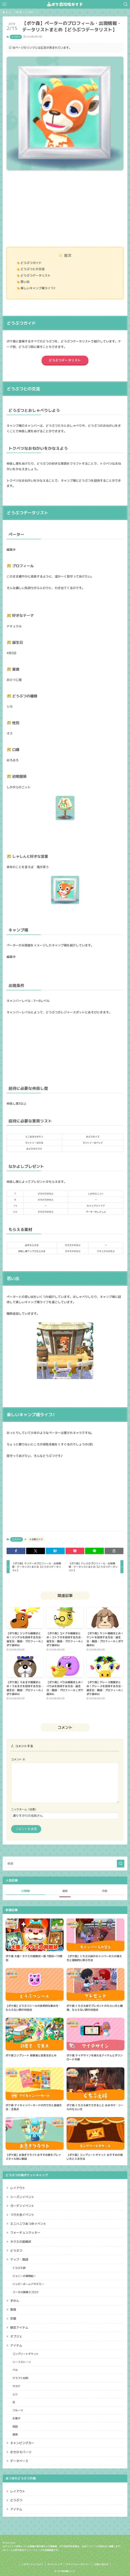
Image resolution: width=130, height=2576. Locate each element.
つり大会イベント (22, 2215)
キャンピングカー (22, 2443)
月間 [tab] (104, 1891)
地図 (15, 2426)
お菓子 (16, 2418)
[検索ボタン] (126, 4)
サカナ (16, 2386)
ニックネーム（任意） (24, 1809)
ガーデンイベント (22, 2206)
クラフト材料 (20, 2378)
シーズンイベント (22, 2197)
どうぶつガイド (31, 263)
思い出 (25, 282)
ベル (15, 2370)
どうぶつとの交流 (33, 269)
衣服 (13, 2318)
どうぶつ (16, 36)
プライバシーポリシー (78, 2564)
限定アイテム (19, 2327)
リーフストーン (21, 2362)
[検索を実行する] (120, 1864)
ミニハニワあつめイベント (28, 2224)
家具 (13, 2310)
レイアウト (17, 2188)
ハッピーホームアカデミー (28, 2284)
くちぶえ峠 (19, 2268)
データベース (19, 2461)
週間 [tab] (65, 1891)
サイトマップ (54, 2564)
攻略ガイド (37, 1539)
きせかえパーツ (20, 2452)
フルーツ (17, 2410)
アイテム (16, 2345)
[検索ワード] (65, 1864)
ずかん (14, 2301)
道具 (15, 2434)
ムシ (15, 2394)
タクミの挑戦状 (20, 2242)
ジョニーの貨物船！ (24, 2276)
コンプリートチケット (25, 2354)
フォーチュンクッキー (25, 2233)
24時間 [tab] (25, 1891)
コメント (18, 1759)
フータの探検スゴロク (25, 2292)
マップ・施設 (19, 2259)
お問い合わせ (101, 2564)
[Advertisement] (65, 208)
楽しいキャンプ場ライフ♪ (38, 288)
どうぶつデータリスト (36, 275)
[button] (16, 1551)
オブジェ (16, 2336)
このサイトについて (32, 2564)
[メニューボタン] (4, 4)
